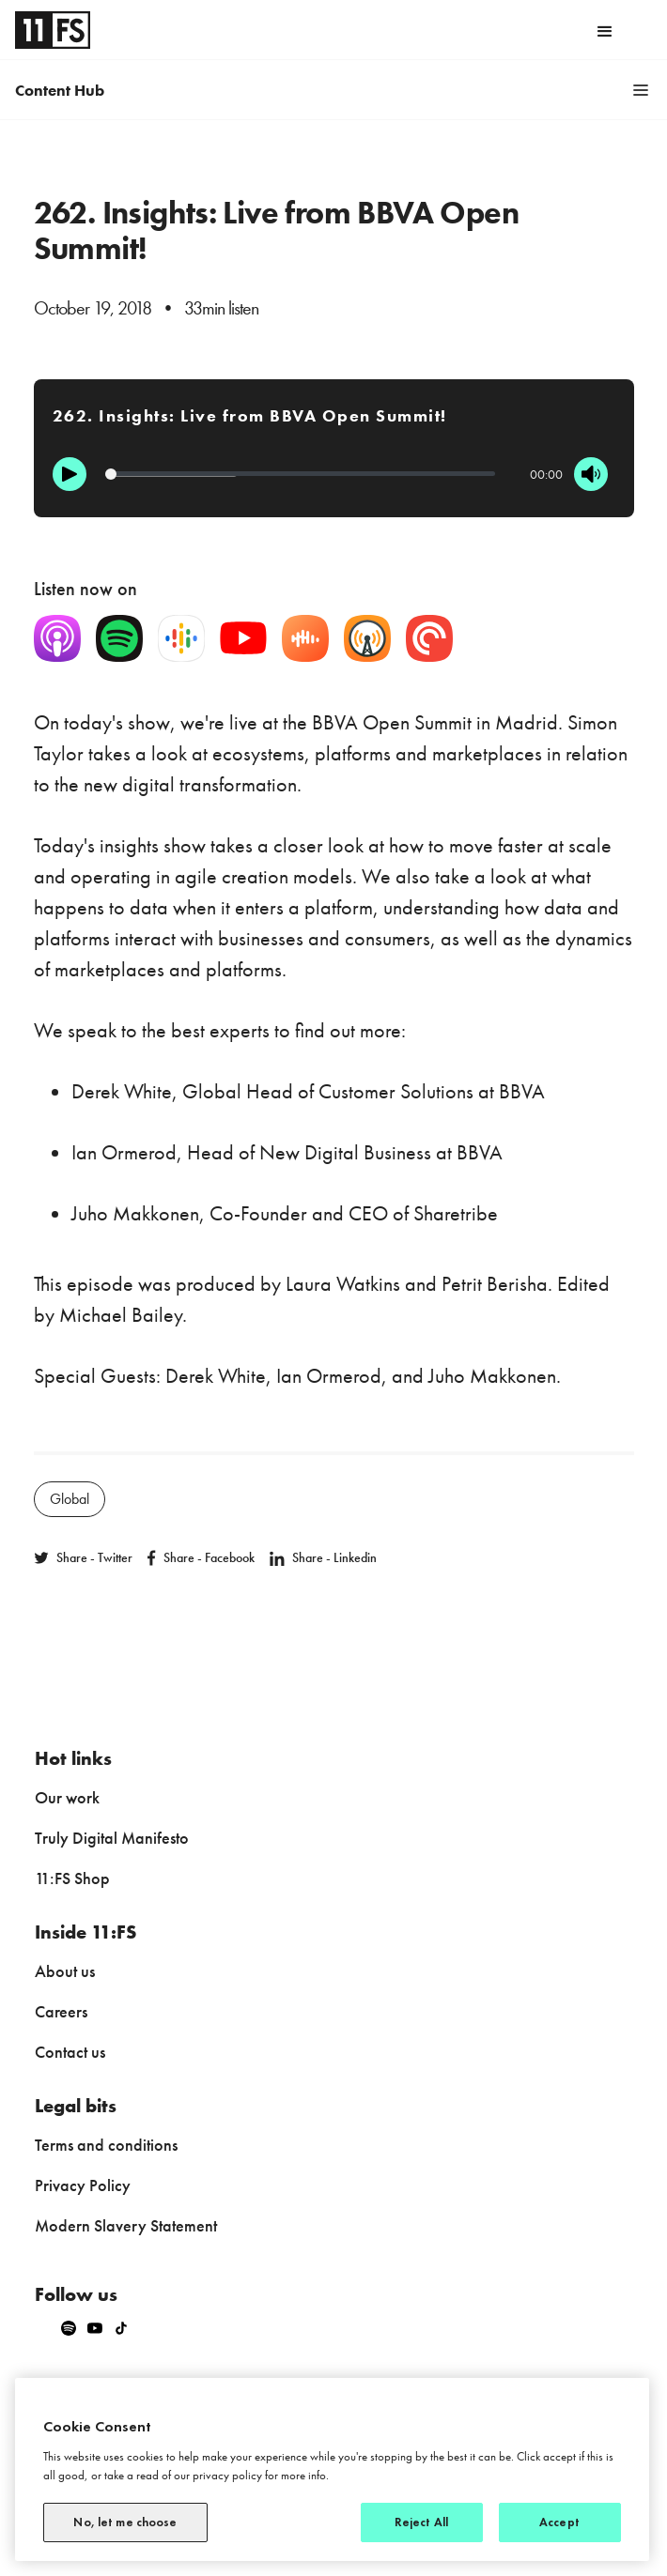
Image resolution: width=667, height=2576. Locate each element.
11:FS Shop (72, 1878)
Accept (559, 2522)
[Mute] (591, 474)
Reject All (421, 2522)
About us (65, 1971)
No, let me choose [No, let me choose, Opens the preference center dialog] (125, 2522)
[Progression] (300, 473)
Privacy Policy (83, 2185)
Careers (61, 2011)
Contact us (70, 2051)
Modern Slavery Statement (126, 2225)
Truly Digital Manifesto (112, 1837)
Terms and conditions (106, 2144)
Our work (67, 1797)
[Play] (69, 474)
